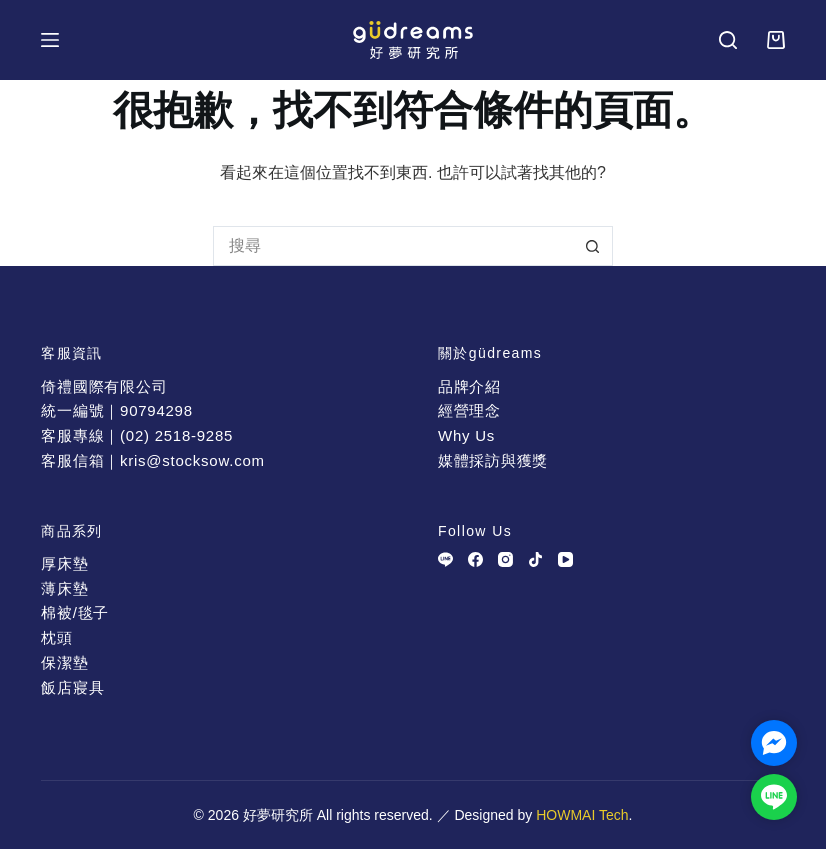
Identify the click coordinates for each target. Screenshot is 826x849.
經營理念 (469, 410)
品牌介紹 (469, 386)
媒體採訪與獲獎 (493, 460)
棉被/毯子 (75, 612)
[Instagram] (505, 559)
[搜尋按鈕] (593, 246)
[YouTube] (565, 559)
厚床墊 (64, 563)
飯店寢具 (72, 687)
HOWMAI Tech (582, 815)
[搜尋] (728, 40)
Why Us (466, 435)
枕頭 (57, 637)
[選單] (50, 40)
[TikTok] (535, 559)
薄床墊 (64, 588)
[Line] (445, 559)
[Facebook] (475, 559)
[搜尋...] (393, 246)
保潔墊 (64, 662)
